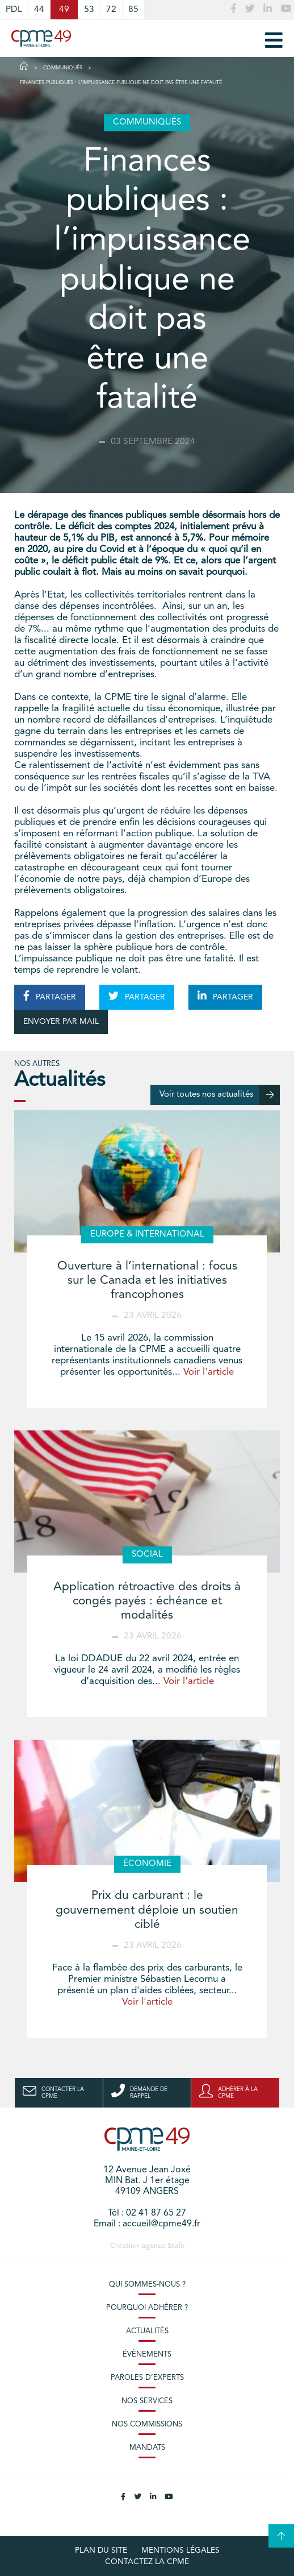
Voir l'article (208, 1372)
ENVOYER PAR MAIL (61, 1022)
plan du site (101, 2550)
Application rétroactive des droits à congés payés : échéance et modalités (147, 1601)
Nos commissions (147, 2424)
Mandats (147, 2447)
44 (39, 9)
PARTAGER (49, 996)
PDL (14, 9)
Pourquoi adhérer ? (147, 2308)
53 (89, 9)
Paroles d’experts (147, 2378)
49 (64, 9)
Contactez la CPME (147, 2562)
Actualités (147, 2331)
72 (111, 9)
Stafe (175, 2246)
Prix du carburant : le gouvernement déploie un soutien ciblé (147, 1910)
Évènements (147, 2354)
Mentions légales (180, 2550)
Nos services (147, 2401)
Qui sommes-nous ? (147, 2284)
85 (133, 9)
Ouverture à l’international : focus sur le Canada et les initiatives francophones (147, 1280)
